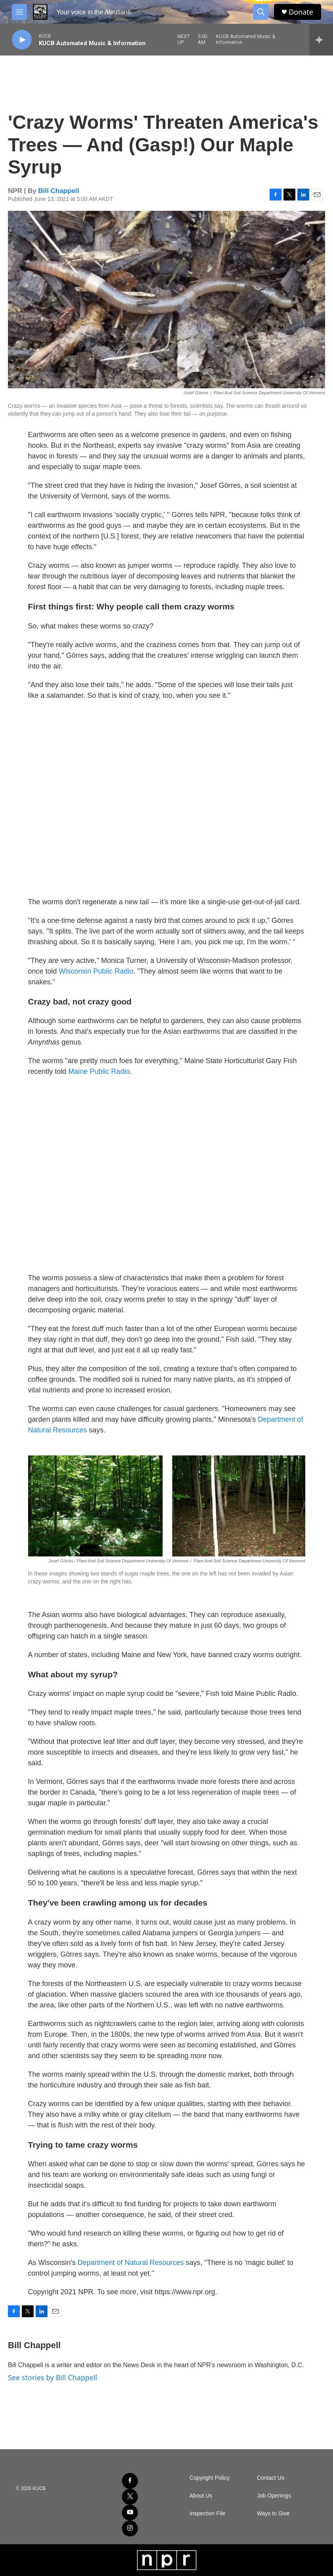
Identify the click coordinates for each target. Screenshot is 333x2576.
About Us (201, 2496)
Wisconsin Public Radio (96, 971)
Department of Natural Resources (131, 2263)
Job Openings (274, 2496)
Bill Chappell (58, 191)
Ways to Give (273, 2514)
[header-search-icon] (261, 12)
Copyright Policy (210, 2478)
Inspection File (207, 2514)
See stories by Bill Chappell (52, 2377)
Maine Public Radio (99, 1071)
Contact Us (270, 2478)
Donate (301, 12)
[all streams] (321, 39)
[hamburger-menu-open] (19, 12)
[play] (21, 39)
